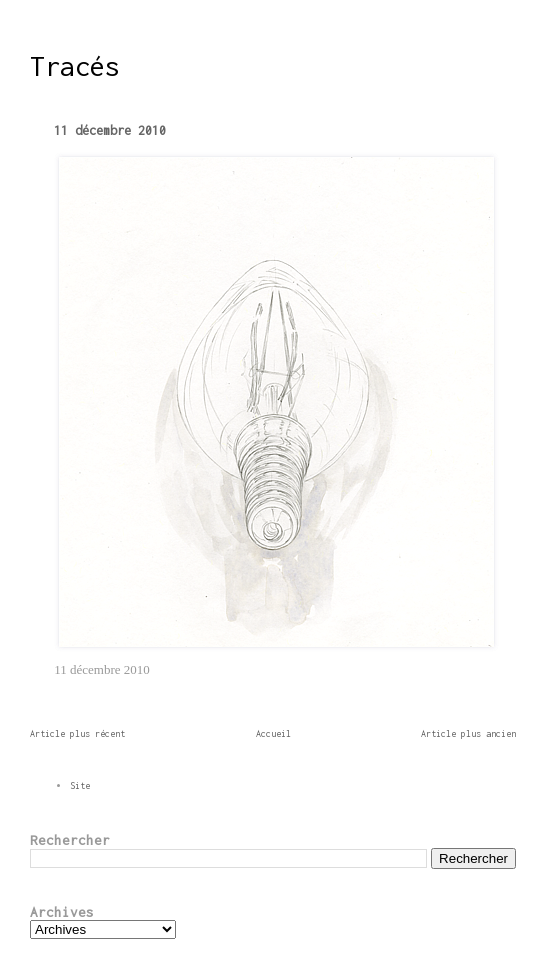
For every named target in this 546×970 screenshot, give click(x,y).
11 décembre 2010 (110, 130)
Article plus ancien (468, 733)
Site (80, 785)
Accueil (273, 733)
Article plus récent (77, 733)
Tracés (75, 66)
